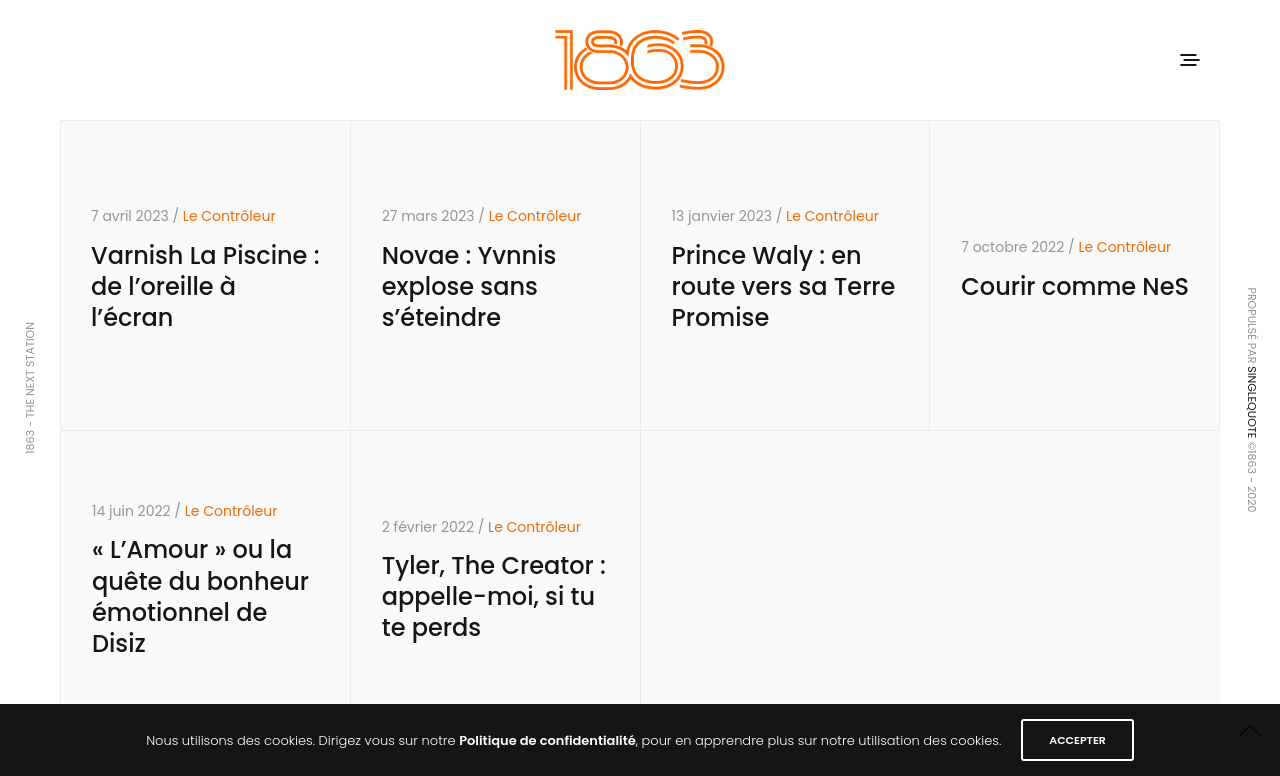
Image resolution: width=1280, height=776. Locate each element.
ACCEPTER (1077, 740)
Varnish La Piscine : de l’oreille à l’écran (205, 286)
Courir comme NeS (1075, 286)
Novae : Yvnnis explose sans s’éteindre (469, 286)
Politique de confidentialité (547, 740)
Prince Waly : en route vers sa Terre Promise (784, 286)
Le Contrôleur (229, 216)
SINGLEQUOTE (1252, 402)
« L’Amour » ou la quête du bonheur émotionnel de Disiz (200, 596)
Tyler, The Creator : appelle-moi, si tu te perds (494, 596)
